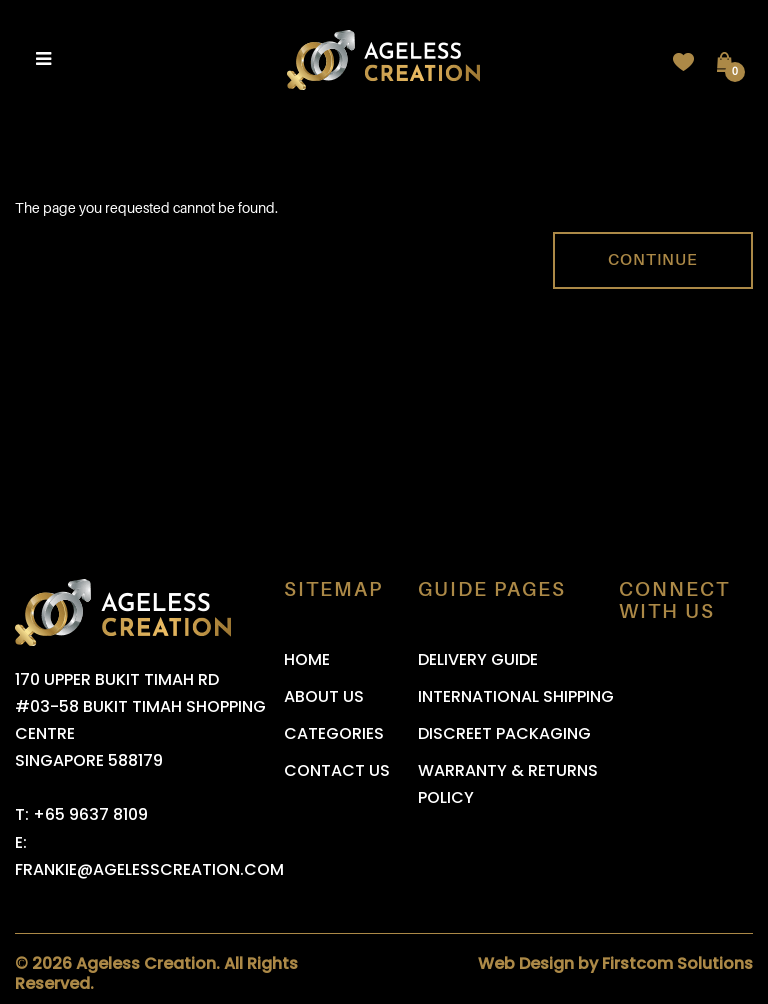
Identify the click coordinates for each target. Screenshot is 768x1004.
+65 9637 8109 (90, 814)
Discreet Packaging (504, 733)
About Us (324, 696)
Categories (334, 733)
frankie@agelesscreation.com (149, 869)
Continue (653, 260)
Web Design (526, 963)
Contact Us (337, 770)
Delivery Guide (478, 659)
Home (307, 659)
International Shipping (516, 696)
